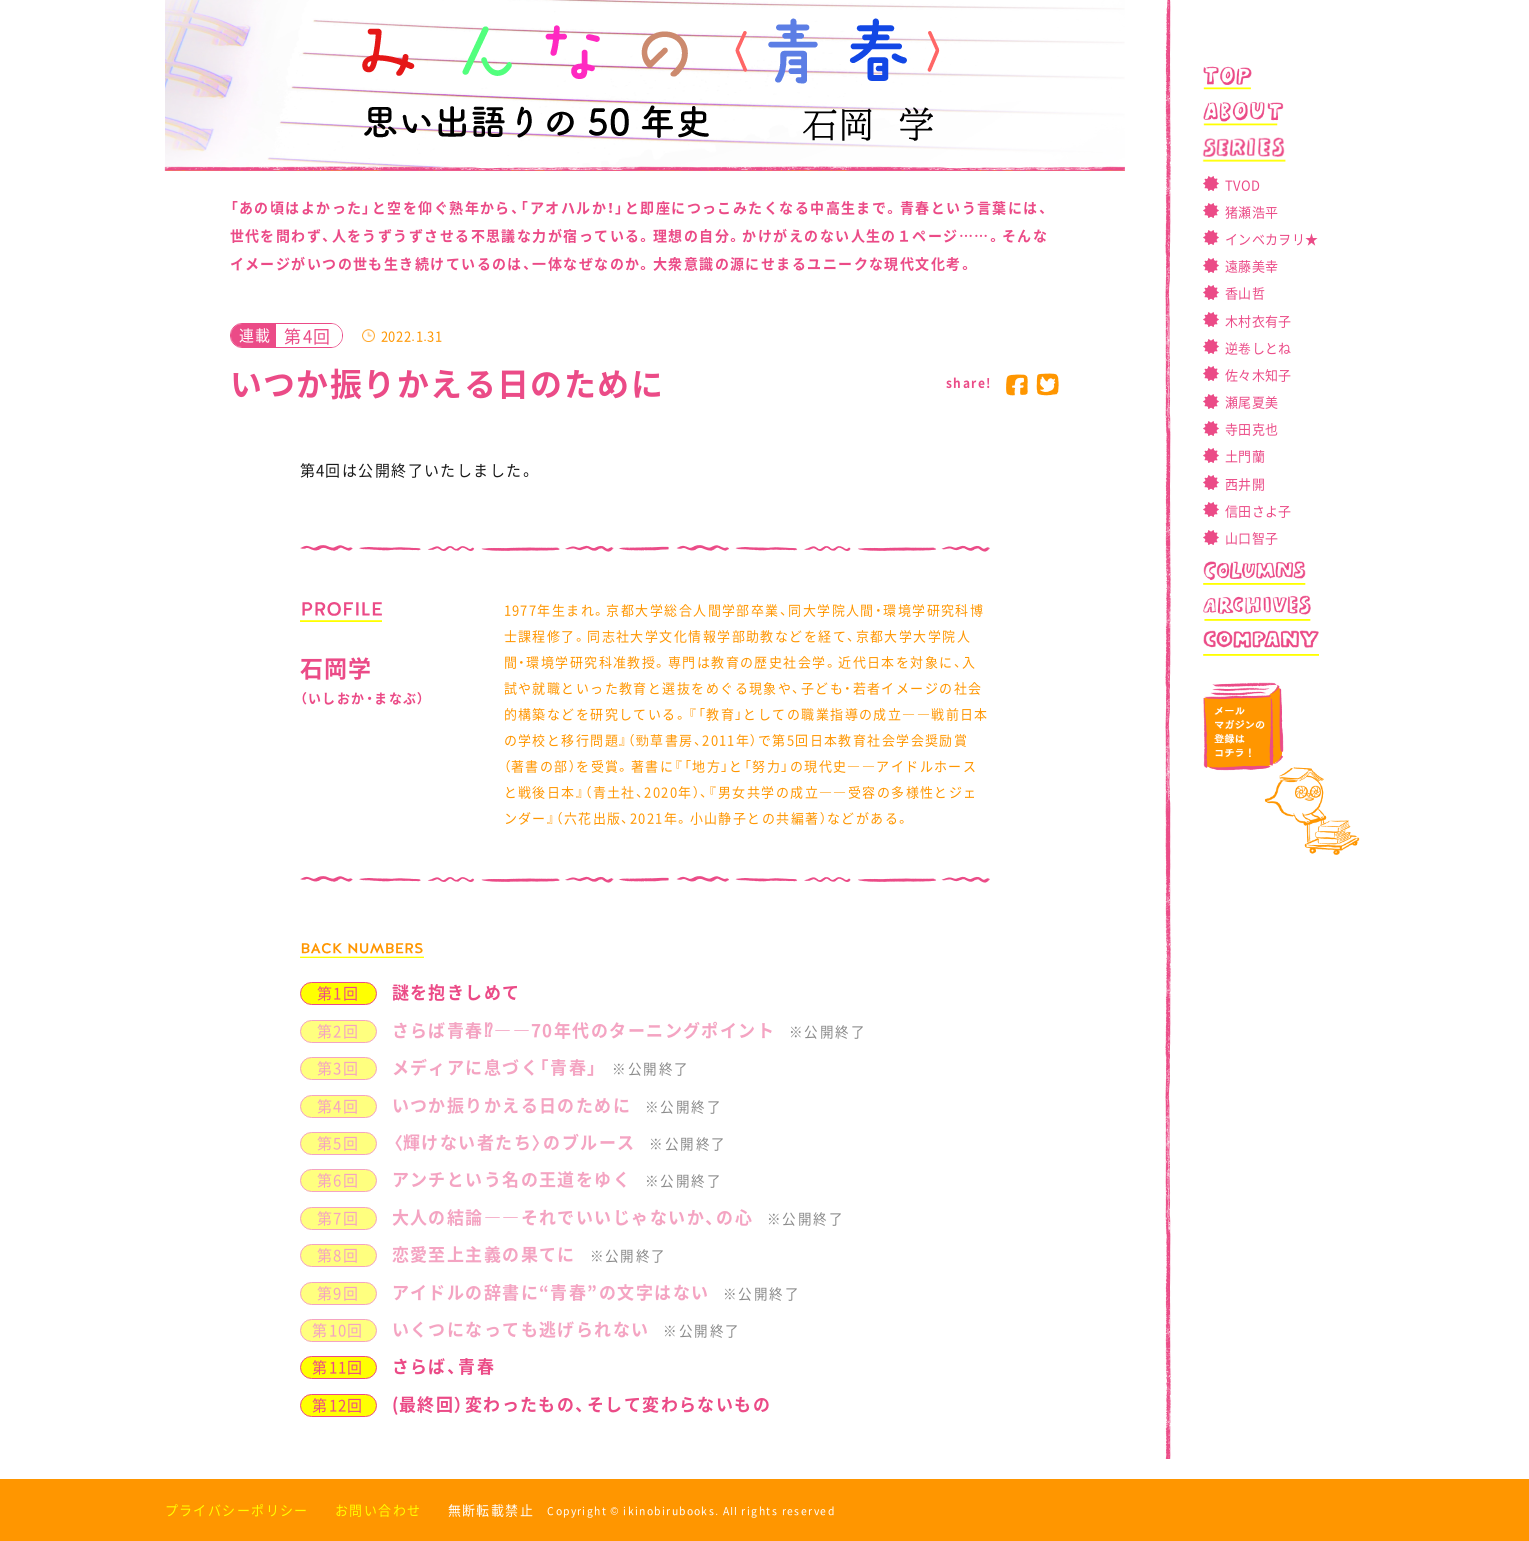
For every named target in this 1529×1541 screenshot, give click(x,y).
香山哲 (1245, 292)
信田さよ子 (1258, 510)
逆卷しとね (1258, 347)
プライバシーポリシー (237, 1509)
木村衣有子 (1258, 320)
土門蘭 (1245, 455)
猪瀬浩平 (1251, 211)
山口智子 (1251, 537)
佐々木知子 (1258, 374)
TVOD (1242, 184)
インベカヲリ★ (1271, 238)
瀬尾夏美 (1251, 401)
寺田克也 (1251, 428)
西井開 (1245, 483)
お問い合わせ (378, 1509)
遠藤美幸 (1251, 265)
